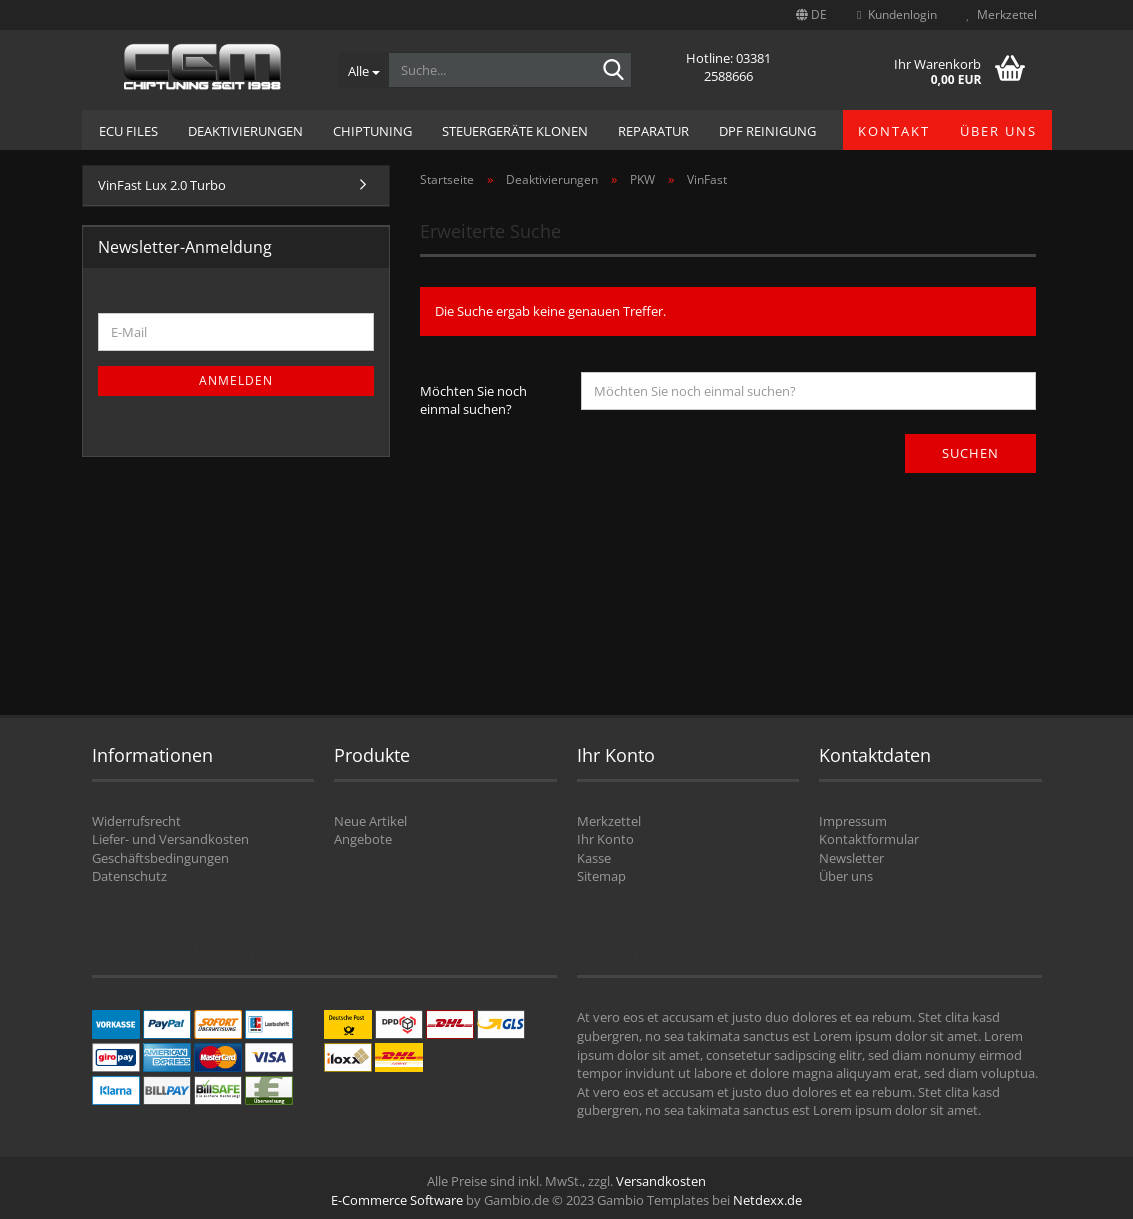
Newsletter (851, 858)
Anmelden (236, 380)
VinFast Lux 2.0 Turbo (162, 185)
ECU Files (128, 131)
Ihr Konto (605, 839)
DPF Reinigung (767, 131)
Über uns (998, 131)
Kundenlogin (896, 14)
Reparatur (653, 131)
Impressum (853, 821)
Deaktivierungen (245, 131)
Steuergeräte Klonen (515, 131)
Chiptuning (372, 131)
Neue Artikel (370, 821)
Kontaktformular (869, 839)
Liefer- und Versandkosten (170, 839)
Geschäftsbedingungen (160, 858)
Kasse (594, 858)
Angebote (363, 839)
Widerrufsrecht (136, 821)
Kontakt (894, 131)
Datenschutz (129, 876)
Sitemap (601, 876)
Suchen (970, 453)
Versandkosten (661, 1181)
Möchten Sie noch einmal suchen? (473, 400)
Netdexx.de (767, 1200)
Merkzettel (1002, 14)
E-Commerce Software (397, 1200)
